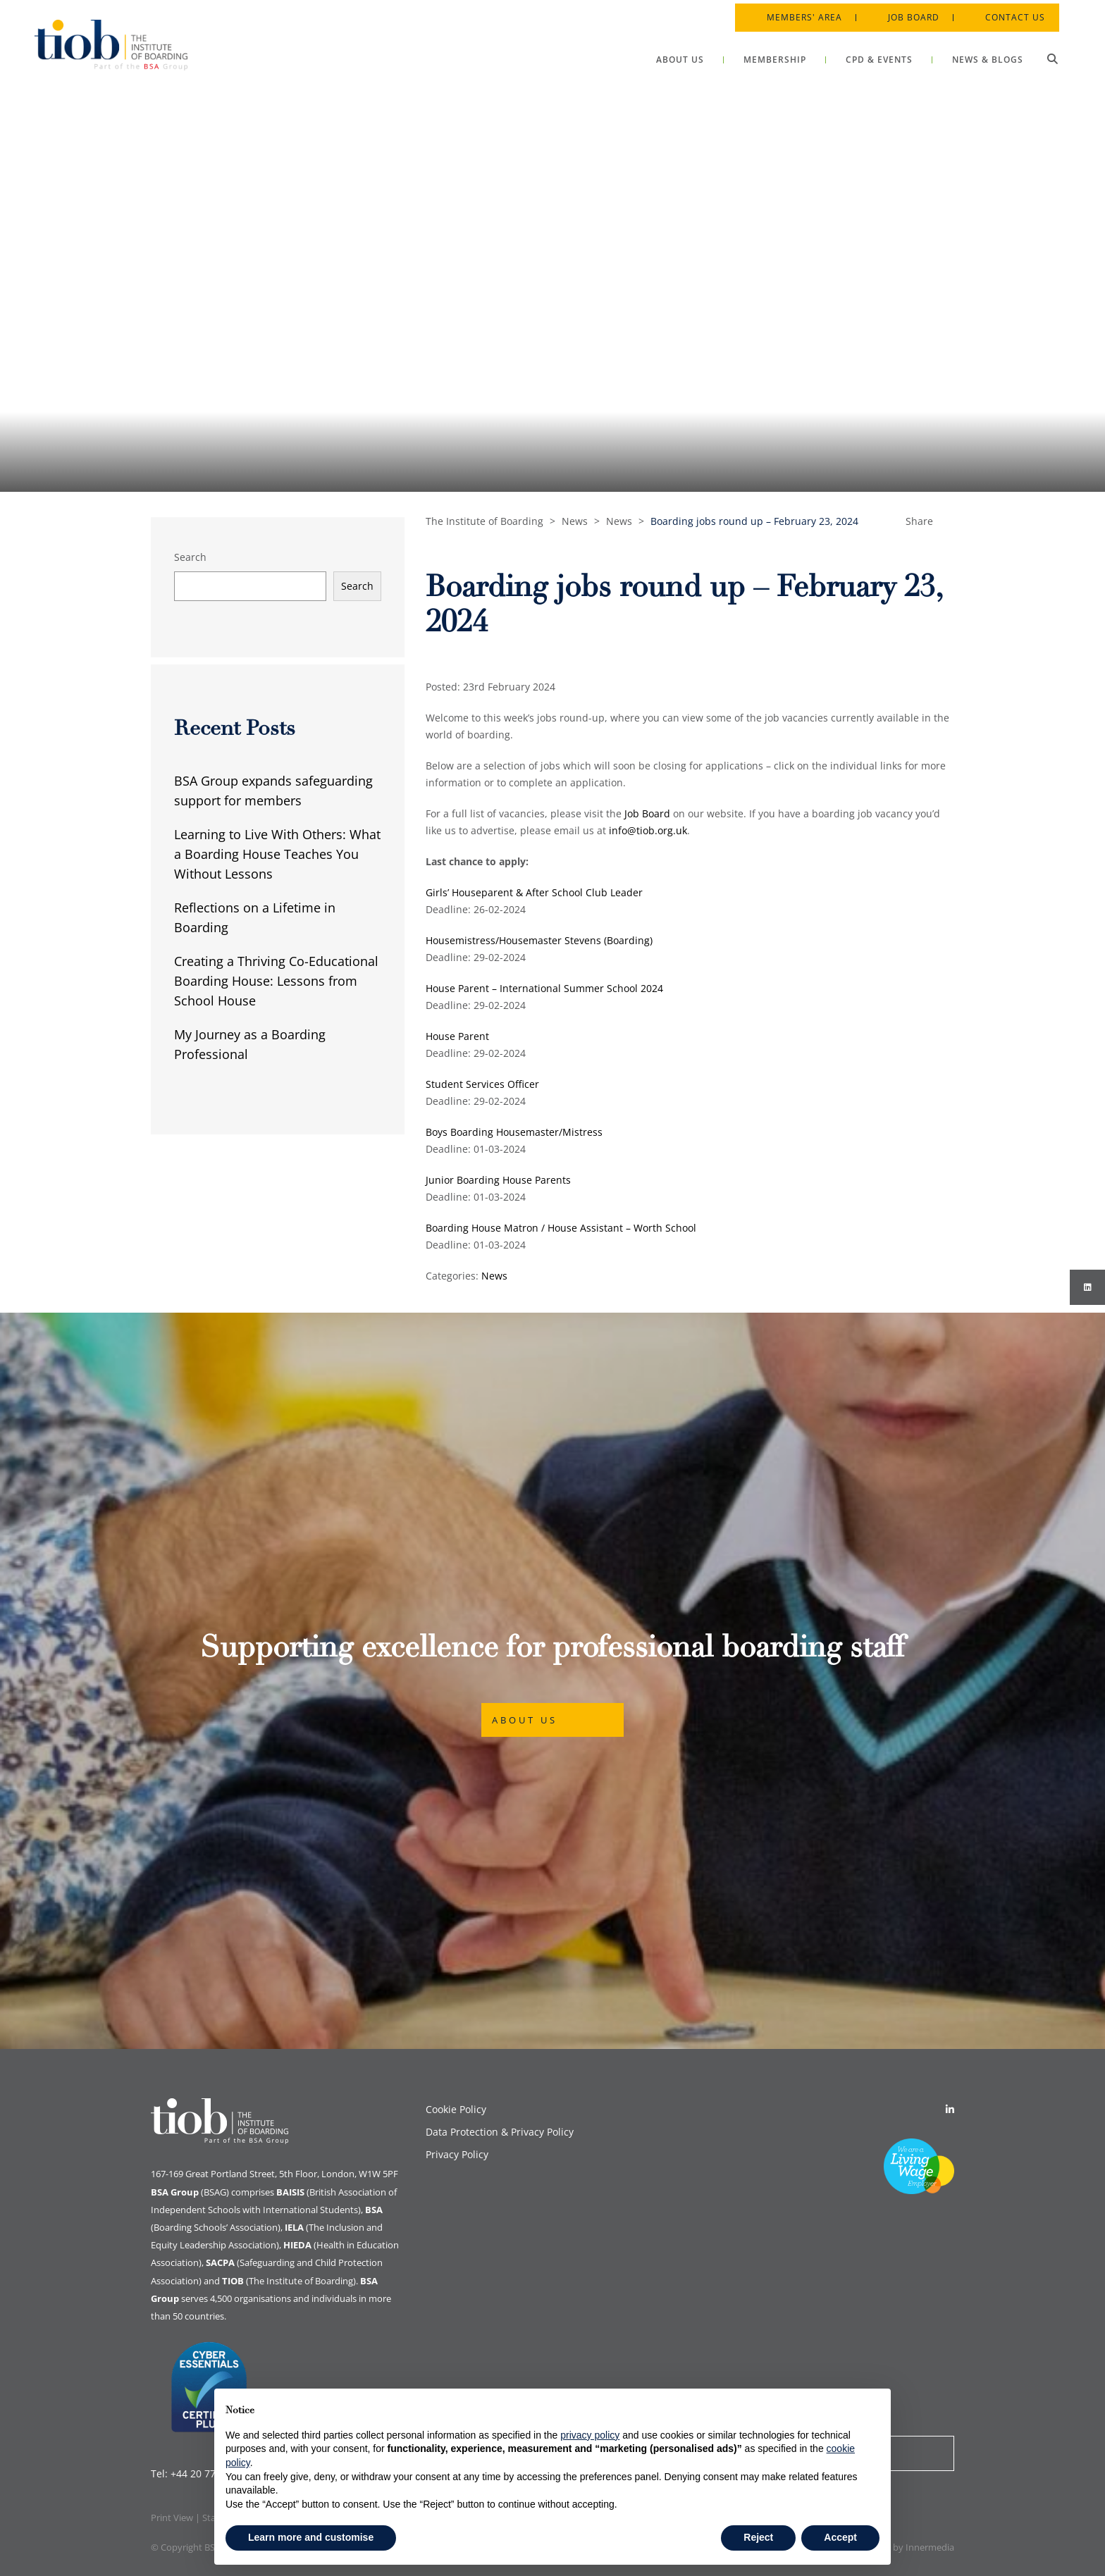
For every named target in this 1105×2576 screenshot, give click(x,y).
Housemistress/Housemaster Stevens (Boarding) (539, 940)
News (494, 1275)
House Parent (457, 1036)
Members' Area (801, 14)
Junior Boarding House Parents (498, 1180)
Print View (172, 2517)
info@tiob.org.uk (648, 830)
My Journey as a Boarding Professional (250, 1044)
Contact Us (1012, 14)
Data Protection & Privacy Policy (500, 2131)
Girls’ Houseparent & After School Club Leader (534, 892)
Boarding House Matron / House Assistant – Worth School (561, 1227)
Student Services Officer (482, 1084)
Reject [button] (758, 2537)
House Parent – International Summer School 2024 (544, 988)
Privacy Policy (457, 2154)
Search (190, 557)
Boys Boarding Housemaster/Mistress (514, 1132)
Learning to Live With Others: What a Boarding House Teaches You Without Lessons (277, 854)
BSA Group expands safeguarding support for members (273, 790)
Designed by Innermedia (903, 2547)
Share (919, 521)
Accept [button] (840, 2537)
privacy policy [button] (589, 2435)
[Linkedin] (950, 2109)
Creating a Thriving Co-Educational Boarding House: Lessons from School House (276, 981)
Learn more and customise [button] (311, 2537)
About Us (524, 1720)
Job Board (910, 14)
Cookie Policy (456, 2109)
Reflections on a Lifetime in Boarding (254, 917)
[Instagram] (1087, 1287)
